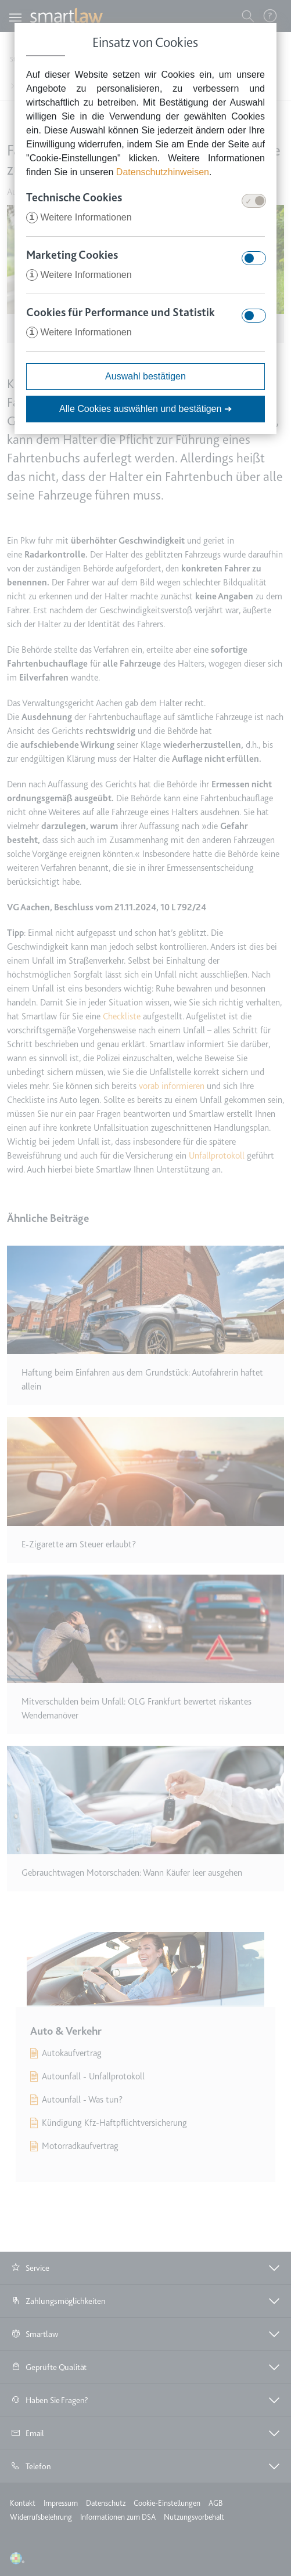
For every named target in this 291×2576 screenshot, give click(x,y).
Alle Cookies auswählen (145, 409)
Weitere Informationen (79, 217)
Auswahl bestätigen (145, 376)
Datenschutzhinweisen (162, 172)
